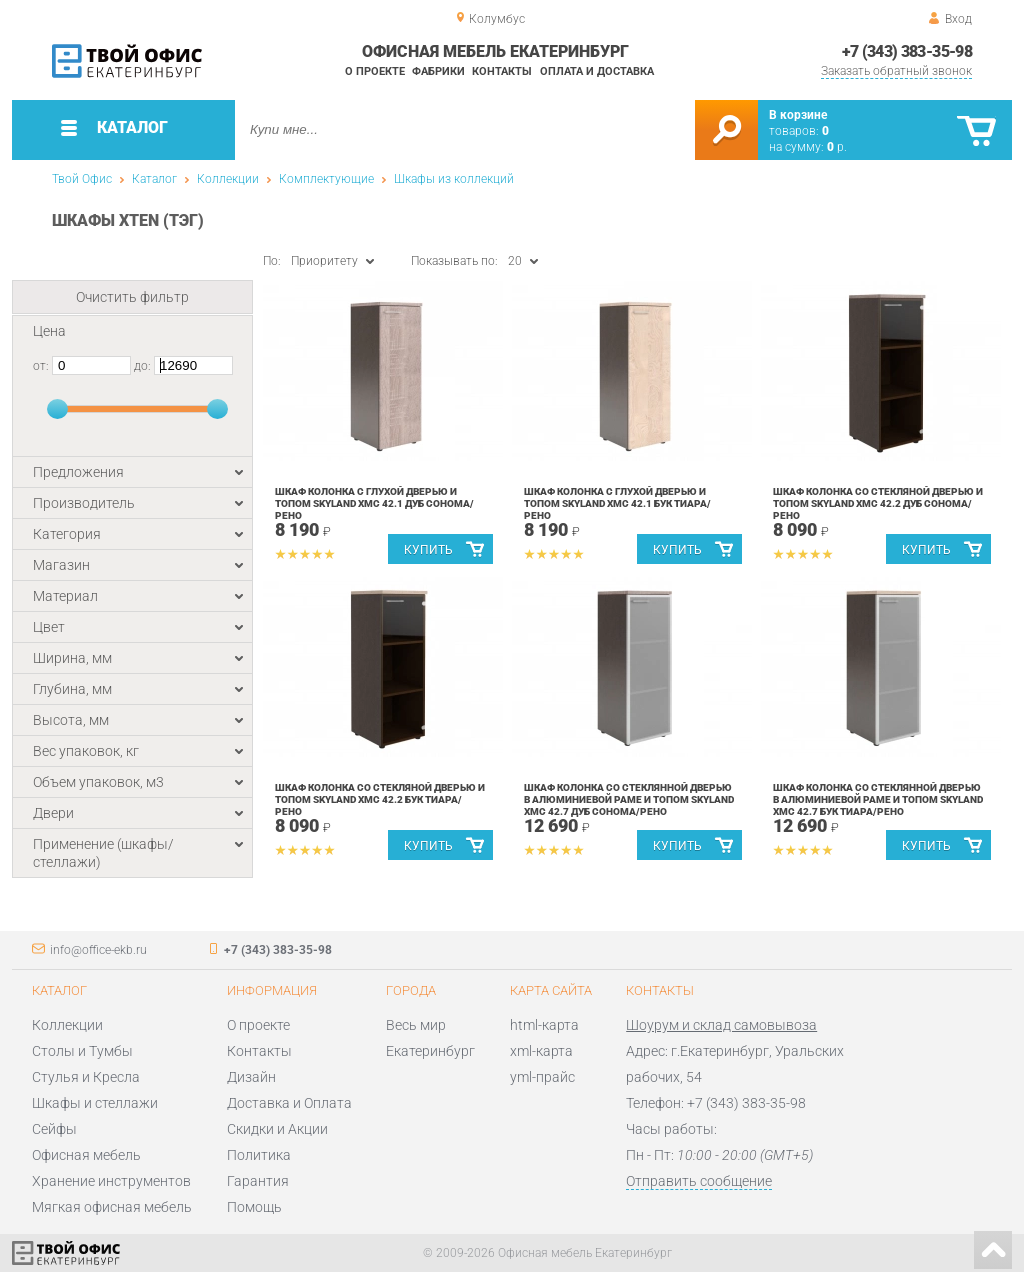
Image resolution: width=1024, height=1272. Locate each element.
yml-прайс (542, 1077)
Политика (259, 1155)
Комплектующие (326, 179)
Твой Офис (82, 179)
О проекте (375, 71)
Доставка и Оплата (289, 1103)
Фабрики (438, 71)
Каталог (154, 179)
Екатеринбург (430, 1051)
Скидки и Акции (277, 1129)
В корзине (798, 115)
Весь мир (416, 1025)
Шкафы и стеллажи (95, 1103)
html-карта (544, 1025)
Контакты (502, 71)
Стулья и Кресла (86, 1077)
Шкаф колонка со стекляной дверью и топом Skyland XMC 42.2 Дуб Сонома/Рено (878, 503)
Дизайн (251, 1077)
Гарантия (258, 1181)
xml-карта (541, 1051)
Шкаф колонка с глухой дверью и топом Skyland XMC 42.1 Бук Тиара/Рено (617, 503)
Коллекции (228, 179)
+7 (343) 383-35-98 (907, 51)
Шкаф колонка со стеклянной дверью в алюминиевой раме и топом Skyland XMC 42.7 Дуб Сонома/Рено (629, 799)
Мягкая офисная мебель (112, 1207)
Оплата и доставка (597, 71)
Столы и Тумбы (82, 1051)
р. (837, 147)
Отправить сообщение (699, 1181)
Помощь (254, 1207)
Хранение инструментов (111, 1181)
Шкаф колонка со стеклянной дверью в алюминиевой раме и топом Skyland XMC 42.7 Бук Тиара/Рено (878, 799)
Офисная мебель (86, 1155)
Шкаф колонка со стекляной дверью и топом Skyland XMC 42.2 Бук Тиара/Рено (380, 799)
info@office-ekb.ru (98, 950)
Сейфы (54, 1129)
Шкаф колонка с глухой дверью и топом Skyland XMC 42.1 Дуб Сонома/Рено (374, 503)
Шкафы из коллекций (454, 179)
